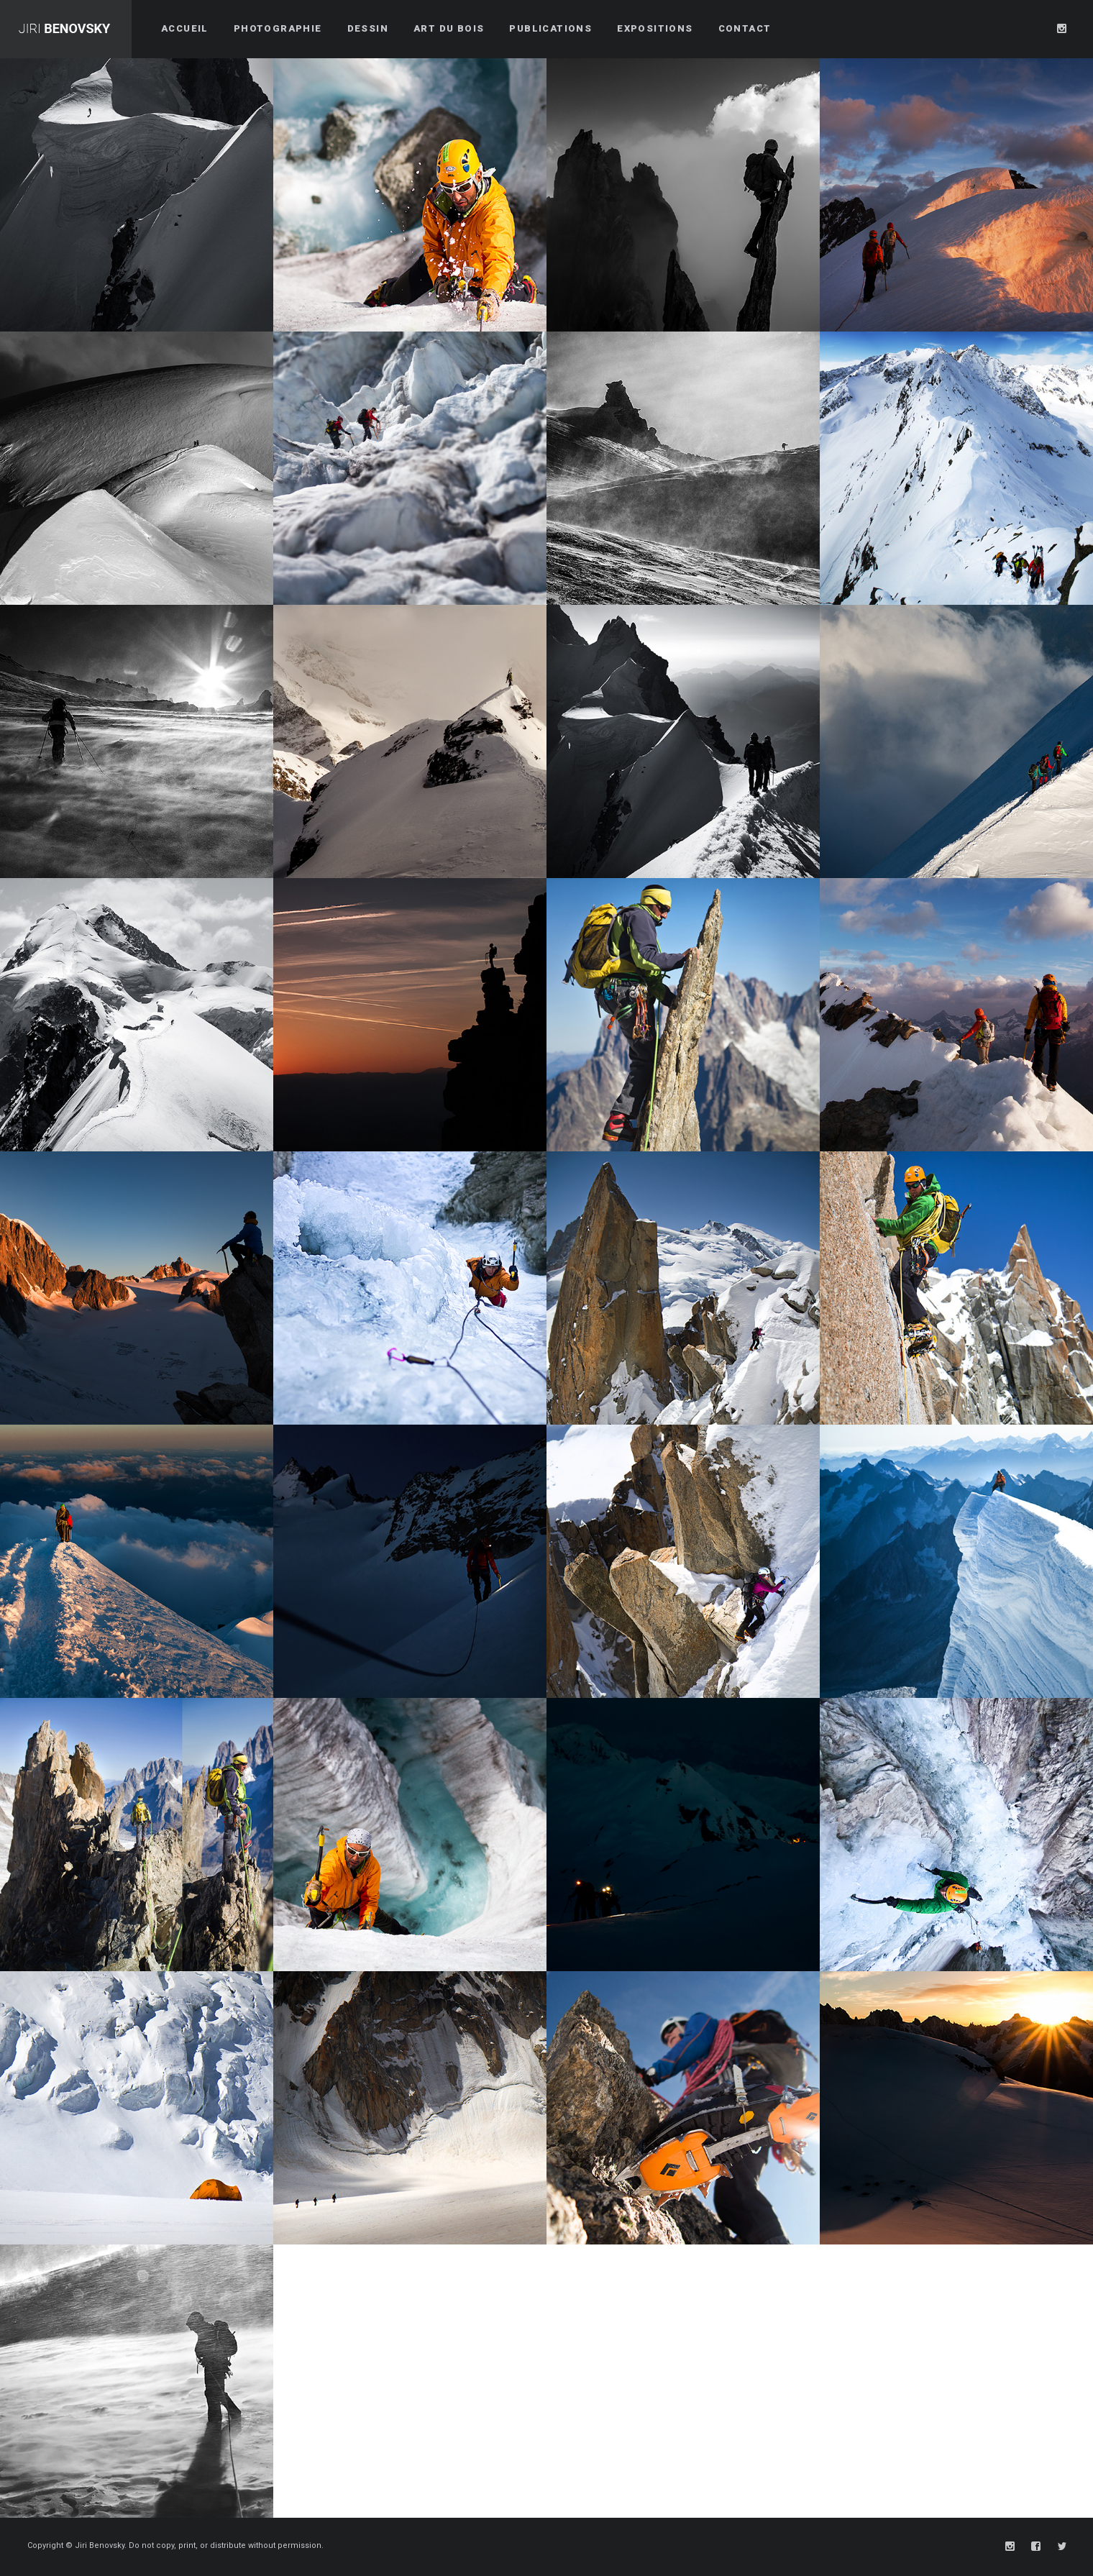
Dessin (367, 28)
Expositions (654, 28)
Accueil (185, 28)
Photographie (278, 28)
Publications (550, 28)
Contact (745, 28)
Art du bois (448, 28)
